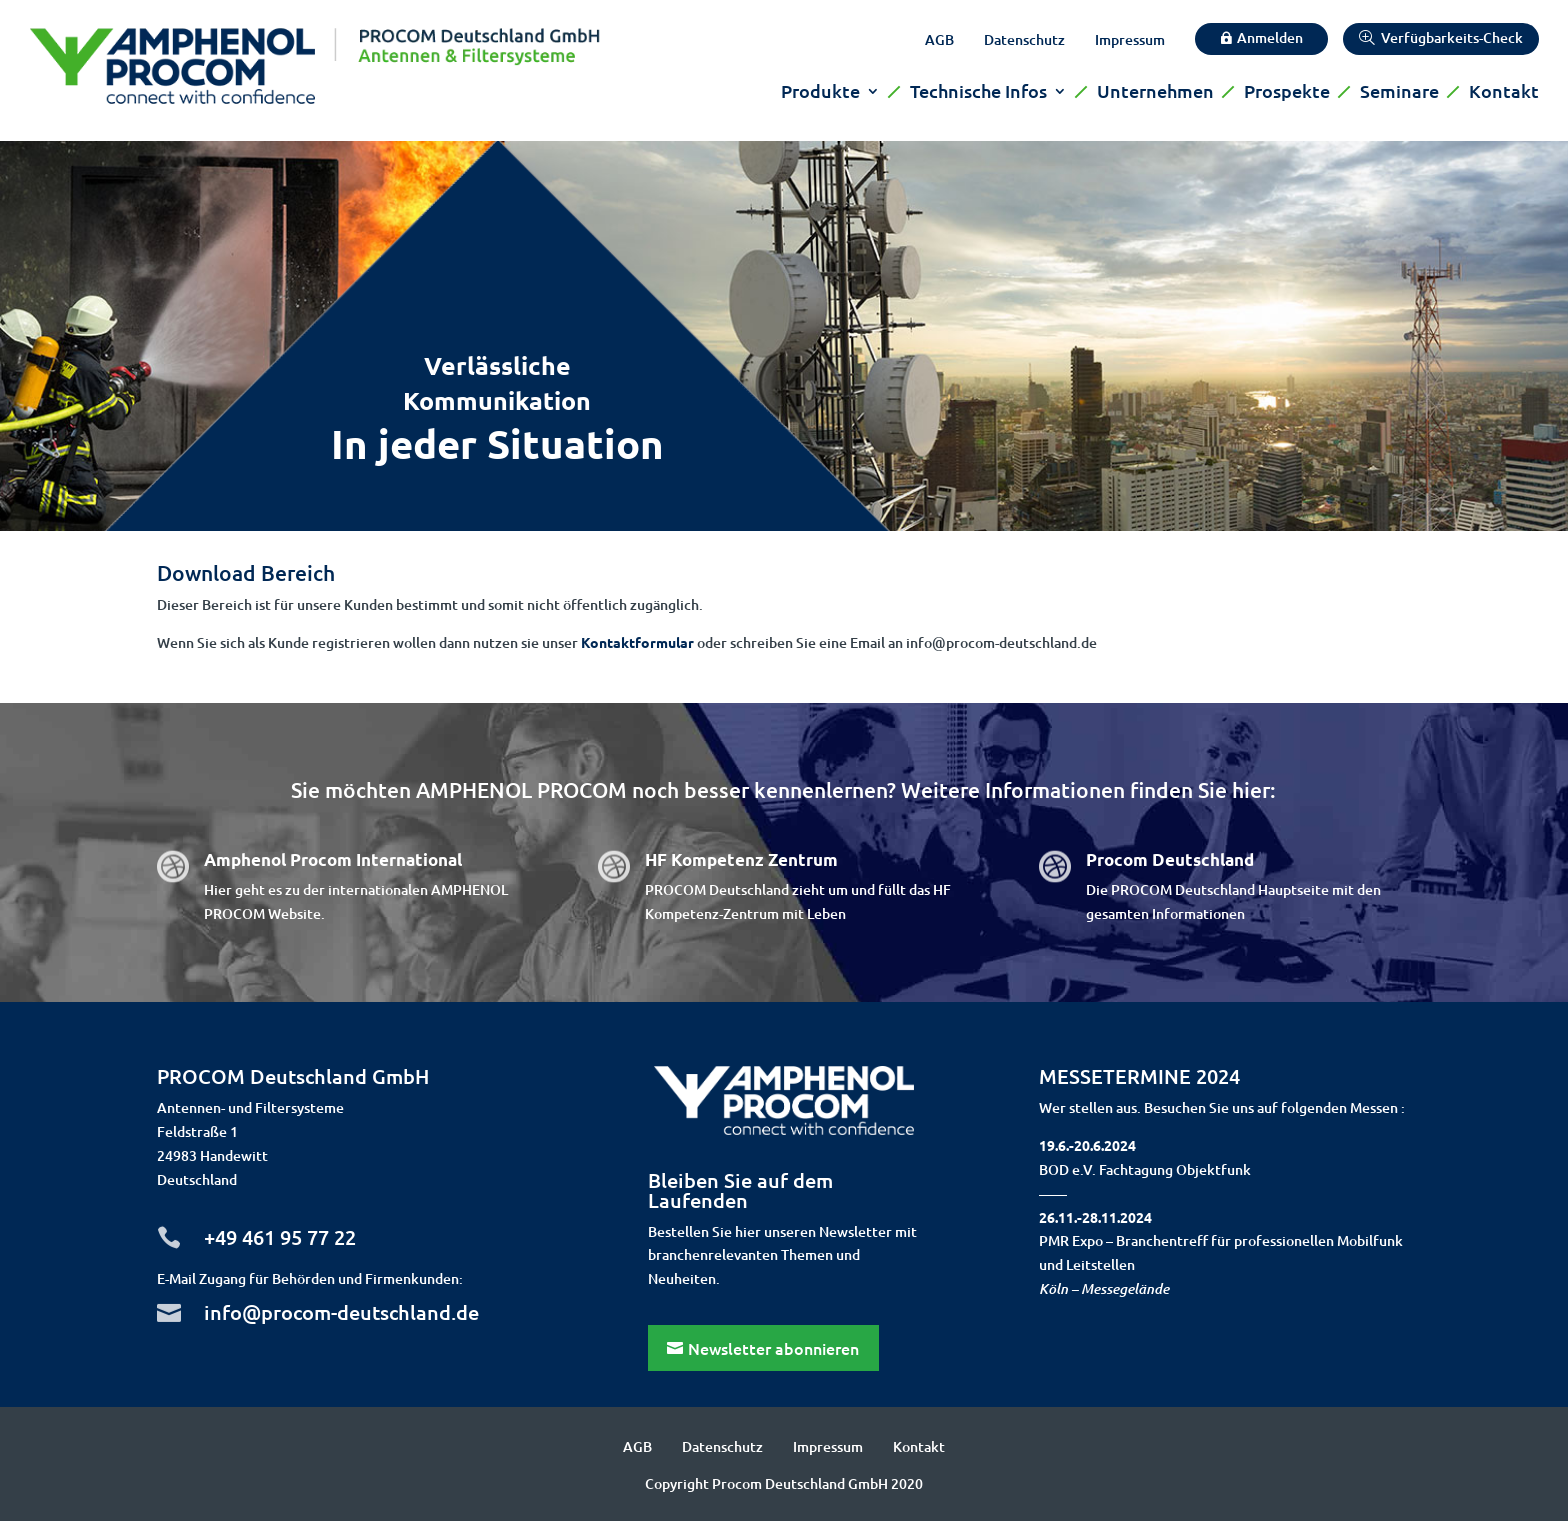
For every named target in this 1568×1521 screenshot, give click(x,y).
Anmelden (1270, 37)
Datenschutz (1024, 41)
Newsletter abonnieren (773, 1348)
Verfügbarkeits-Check (1452, 37)
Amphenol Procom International (333, 859)
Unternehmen (1155, 93)
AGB (939, 41)
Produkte (820, 93)
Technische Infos (978, 93)
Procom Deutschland (1170, 859)
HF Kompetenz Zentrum (741, 859)
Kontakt (1504, 93)
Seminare (1399, 93)
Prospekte (1287, 93)
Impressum (1130, 41)
